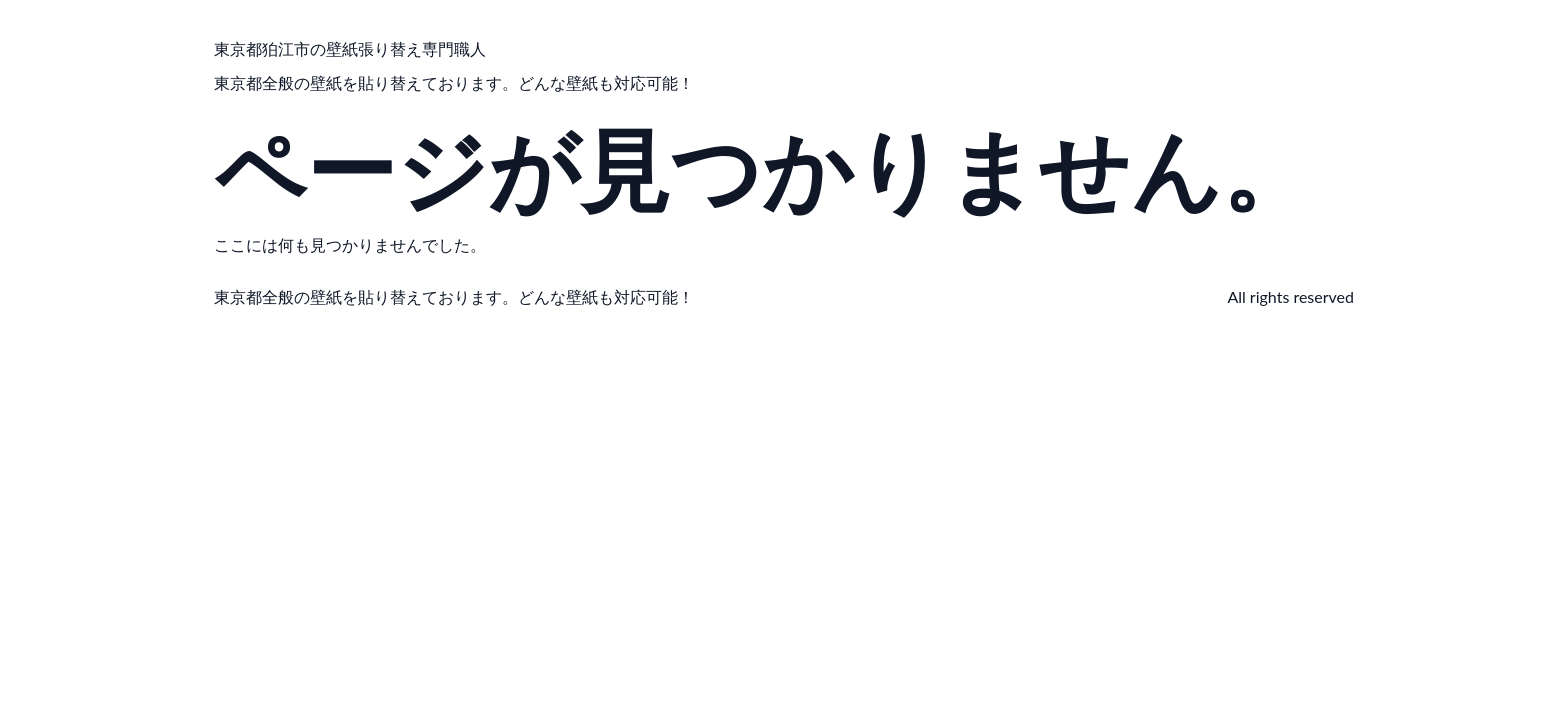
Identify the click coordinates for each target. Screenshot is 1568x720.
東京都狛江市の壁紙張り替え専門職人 (350, 48)
